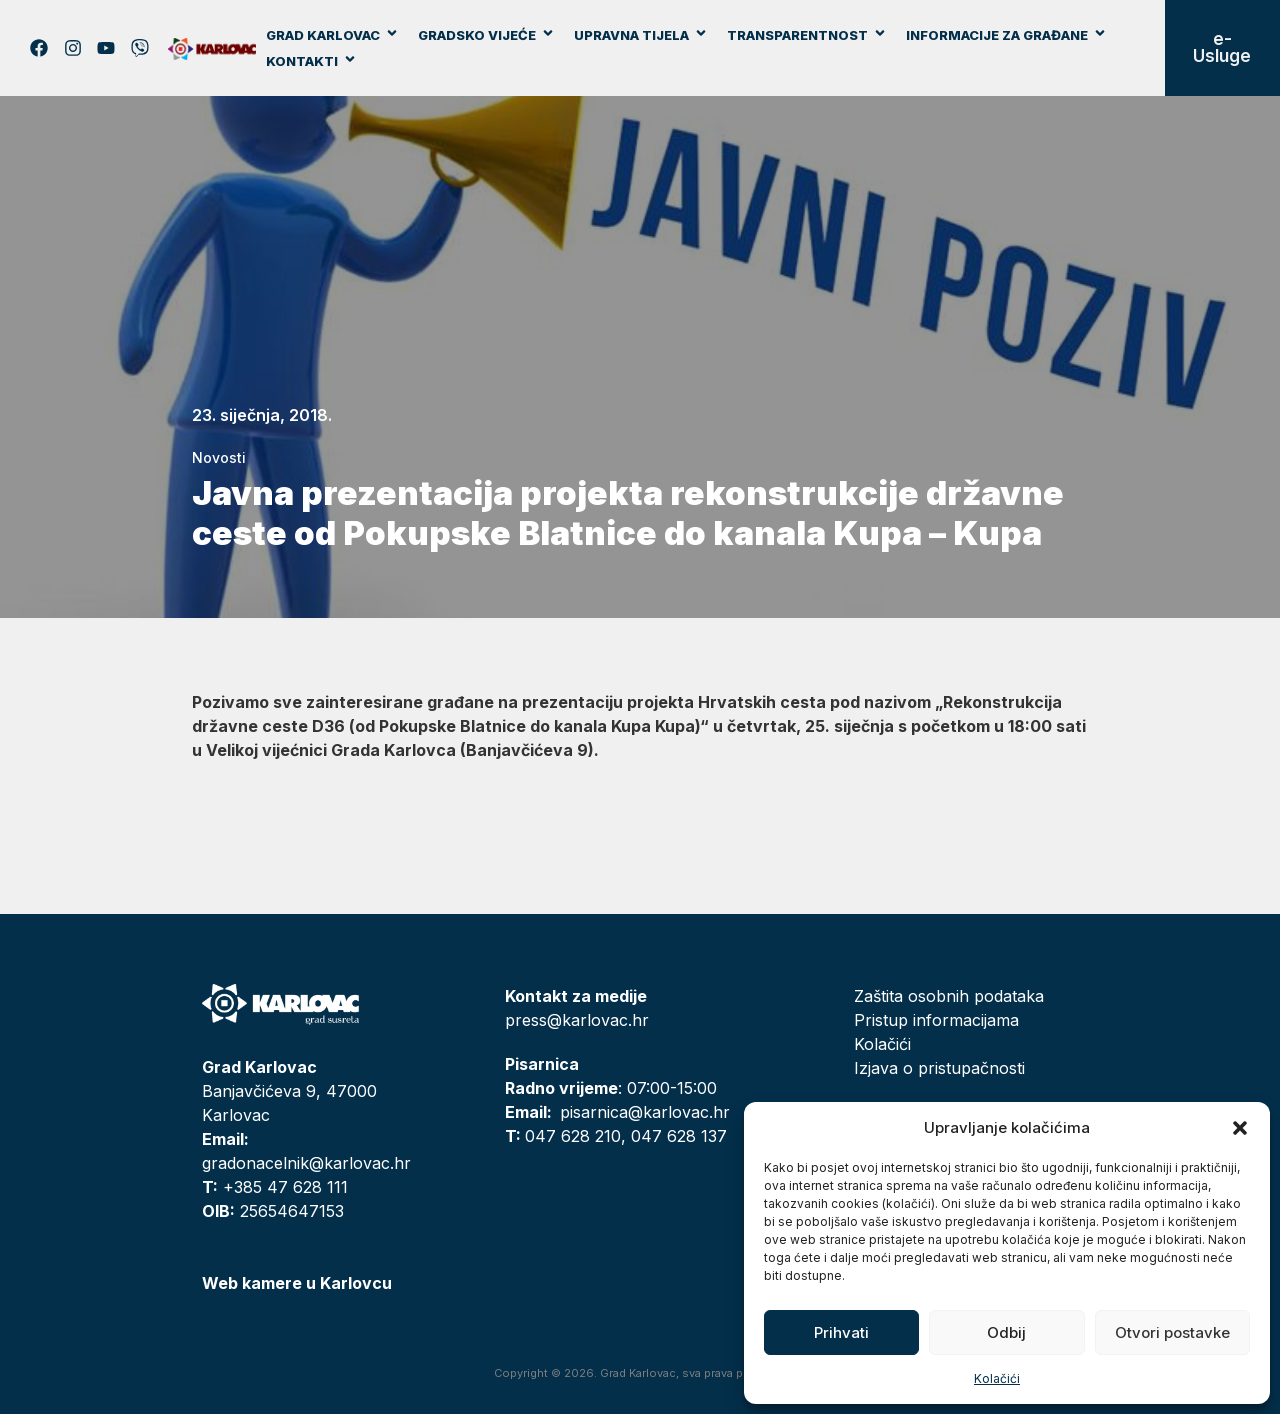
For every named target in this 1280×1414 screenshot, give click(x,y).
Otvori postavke (1172, 1332)
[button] (1240, 1128)
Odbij (1006, 1332)
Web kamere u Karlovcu (297, 1283)
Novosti (219, 457)
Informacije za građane (1006, 35)
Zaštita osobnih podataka (949, 996)
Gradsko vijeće (486, 35)
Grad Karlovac (332, 35)
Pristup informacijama (936, 1020)
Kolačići (997, 1378)
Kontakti (311, 61)
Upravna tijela (641, 35)
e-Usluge (1222, 47)
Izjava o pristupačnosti (939, 1068)
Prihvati (841, 1332)
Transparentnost (807, 35)
